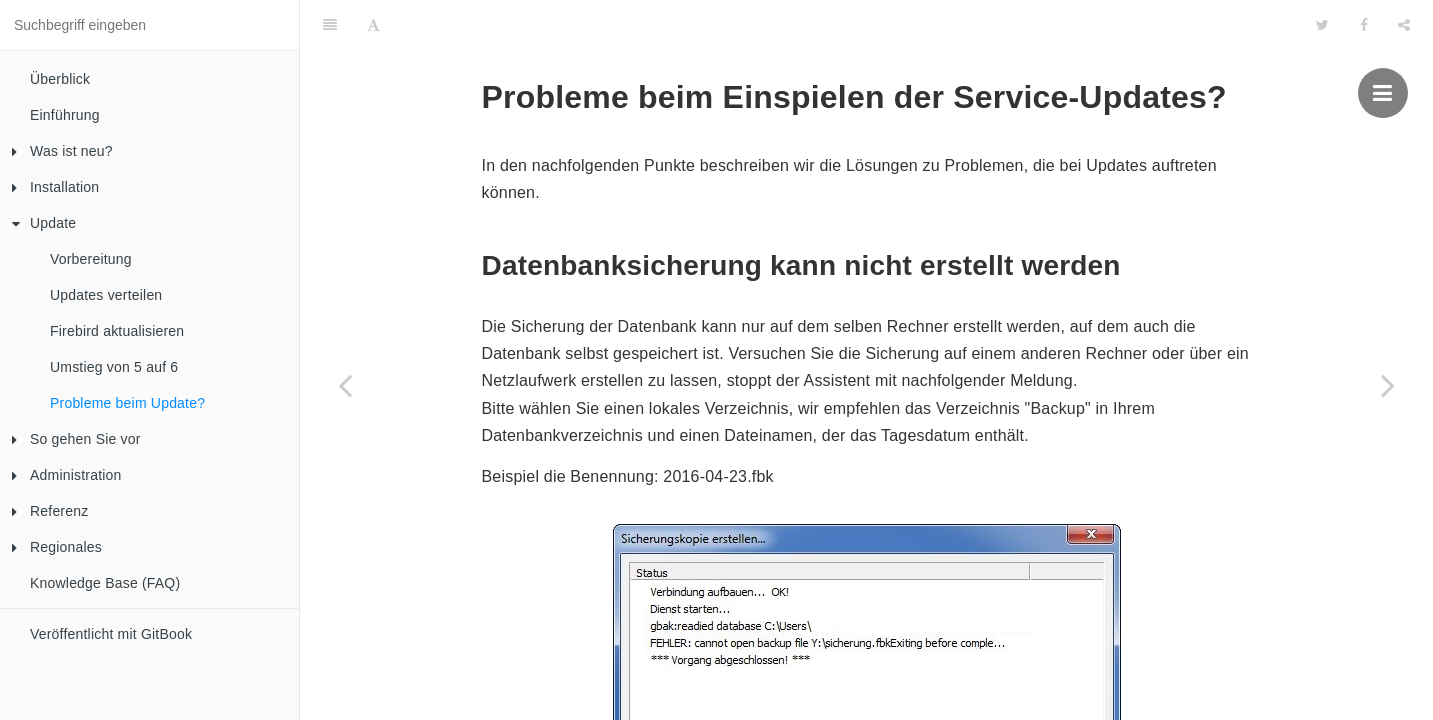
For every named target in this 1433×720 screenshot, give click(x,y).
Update (44, 223)
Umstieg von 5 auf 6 (114, 367)
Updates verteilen (106, 295)
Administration (67, 475)
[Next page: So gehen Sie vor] (1388, 385)
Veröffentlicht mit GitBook (111, 634)
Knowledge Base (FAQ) (105, 583)
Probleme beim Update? (127, 403)
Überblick (60, 79)
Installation (55, 187)
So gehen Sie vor (76, 439)
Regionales (57, 547)
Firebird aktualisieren (117, 331)
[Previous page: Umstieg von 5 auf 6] (345, 385)
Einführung (65, 115)
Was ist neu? (62, 151)
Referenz (50, 511)
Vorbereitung (91, 259)
